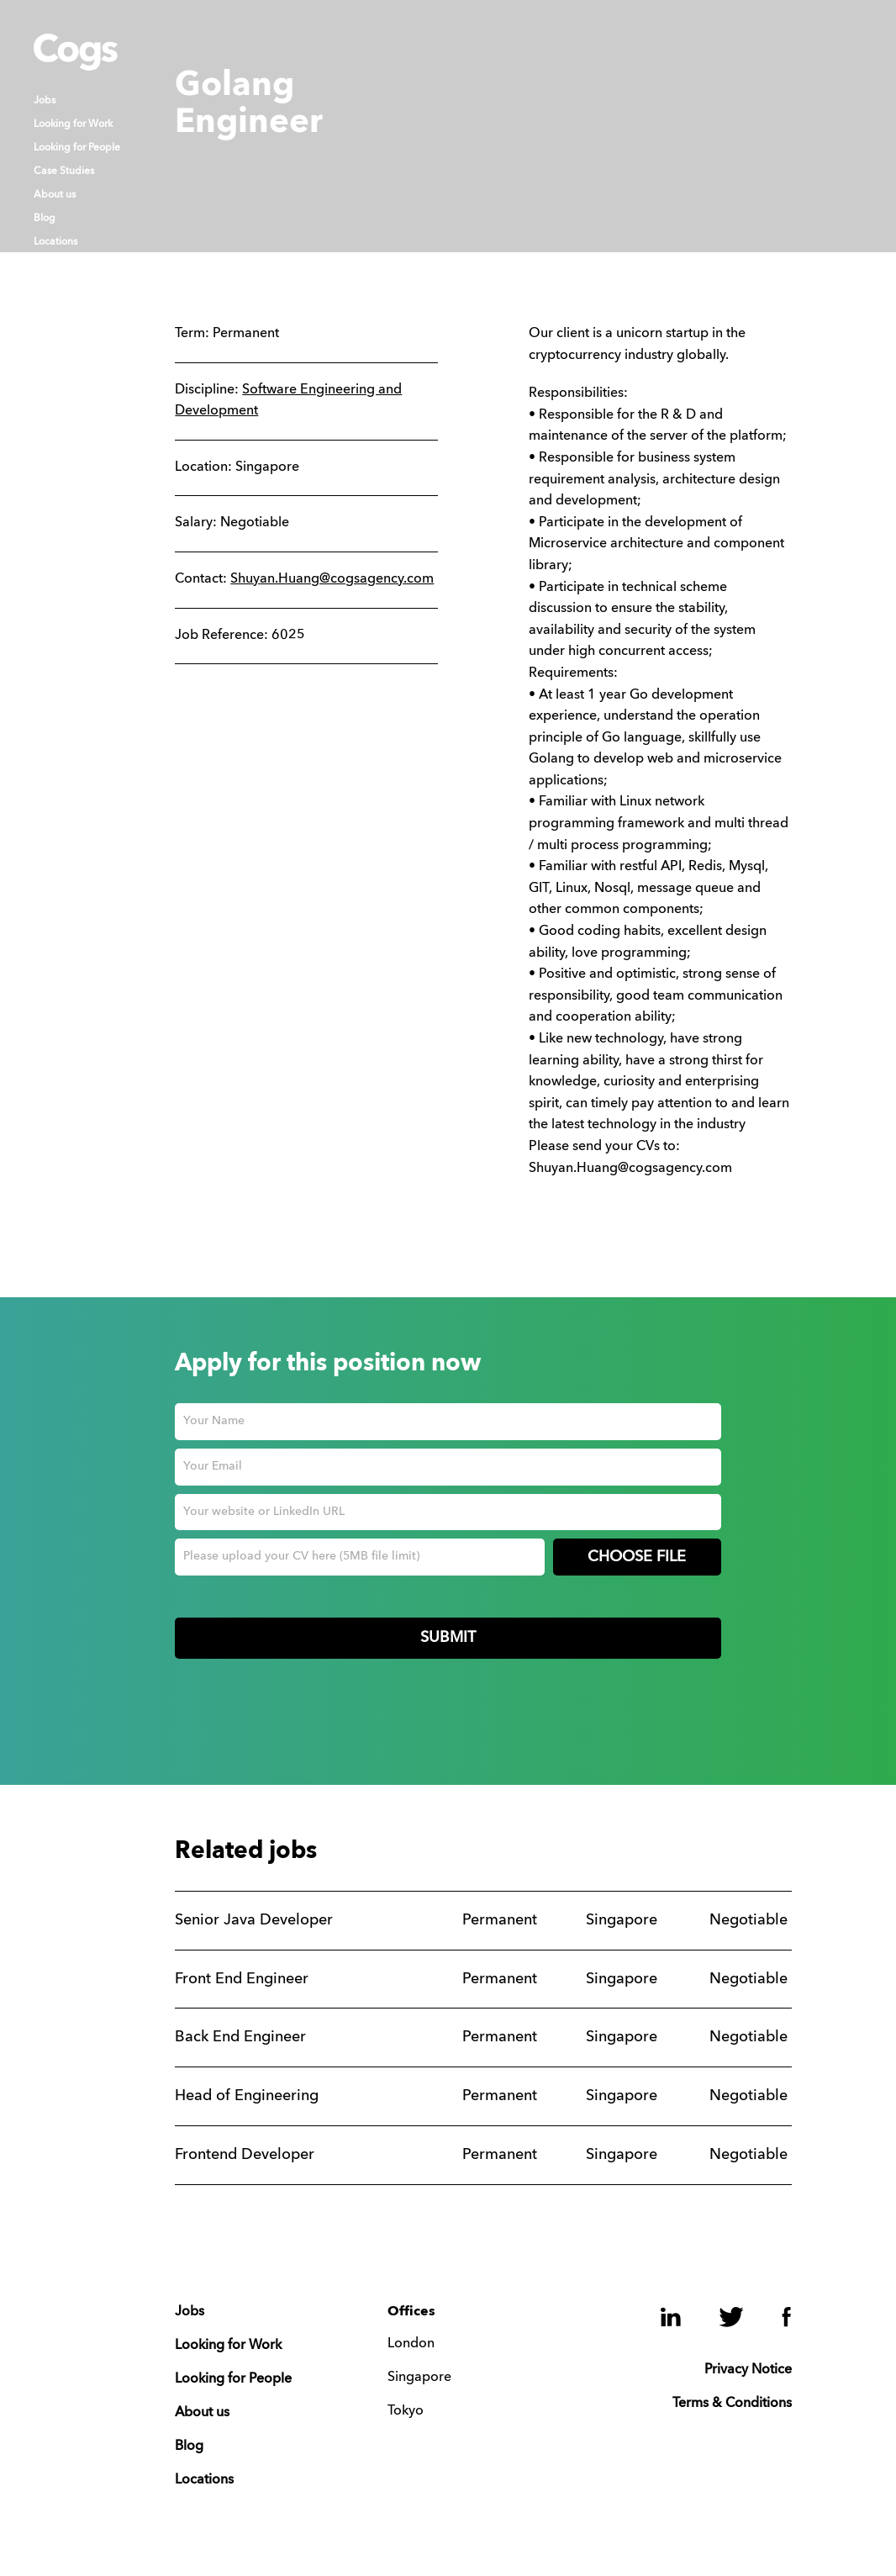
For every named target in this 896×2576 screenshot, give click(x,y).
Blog (44, 219)
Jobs (44, 101)
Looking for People (77, 148)
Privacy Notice (748, 2370)
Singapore (419, 2377)
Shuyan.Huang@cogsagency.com (332, 579)
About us (55, 195)
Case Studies (64, 171)
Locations (55, 242)
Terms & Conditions (732, 2403)
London (411, 2344)
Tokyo (405, 2411)
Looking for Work (73, 124)
